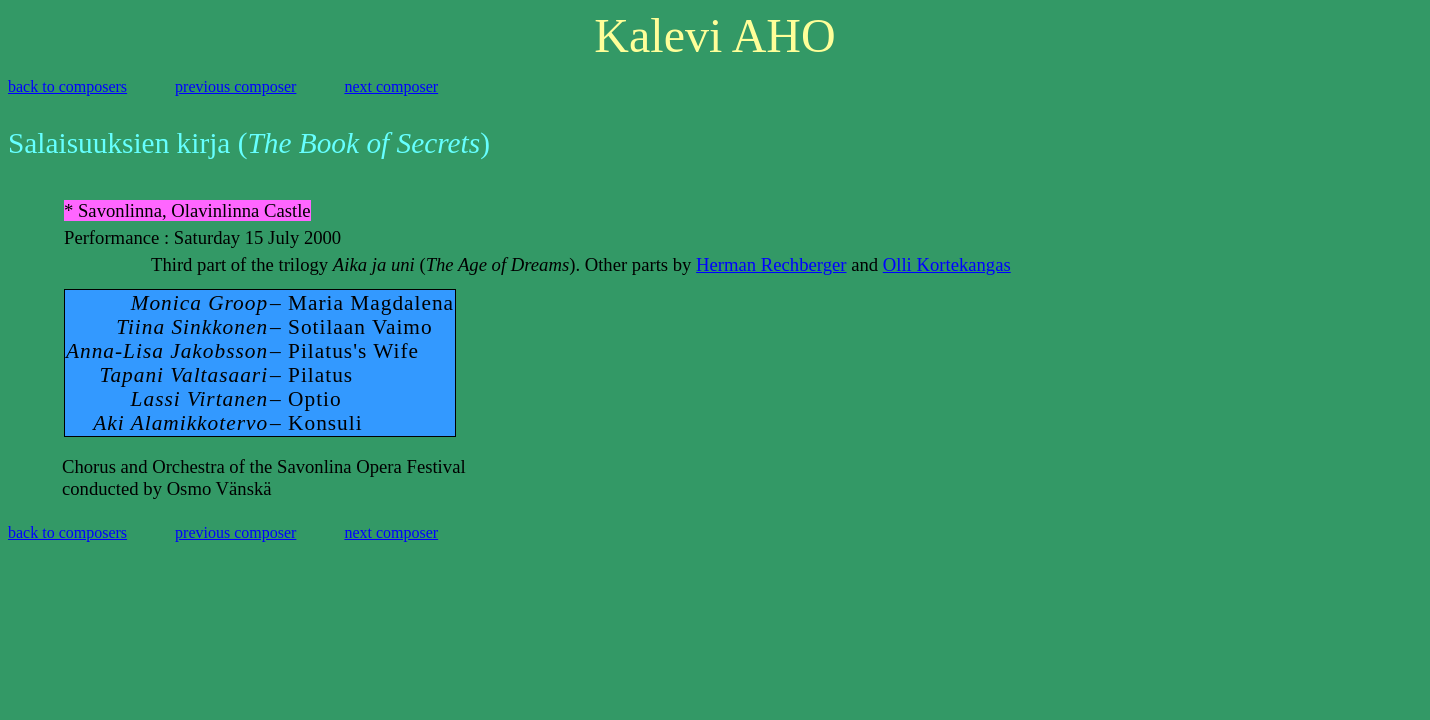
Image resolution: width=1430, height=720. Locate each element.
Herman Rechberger (771, 264)
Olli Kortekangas (947, 264)
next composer (391, 86)
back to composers (67, 86)
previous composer (235, 86)
